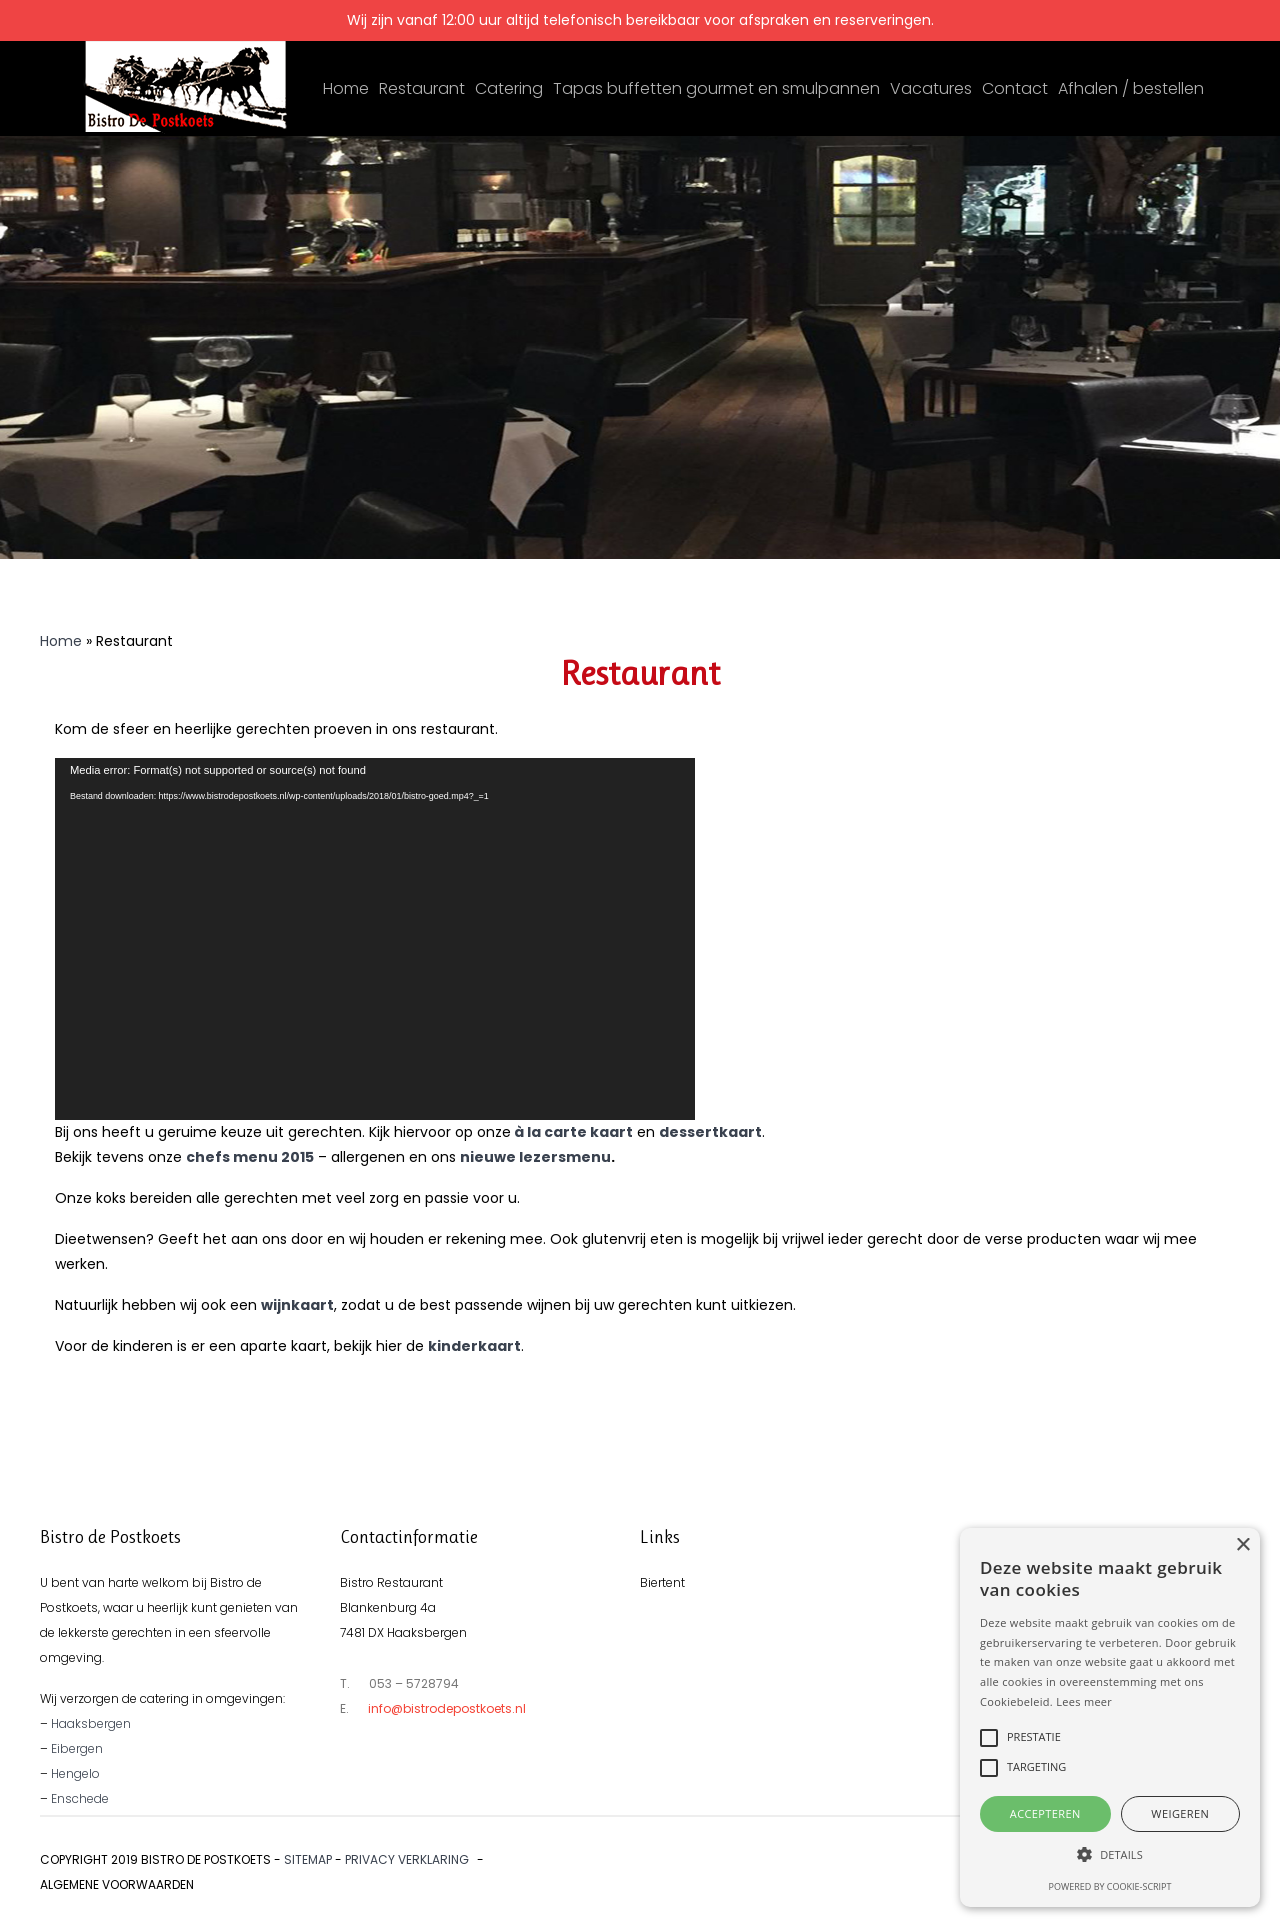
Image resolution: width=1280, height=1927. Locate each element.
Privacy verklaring (407, 1859)
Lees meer (1084, 1701)
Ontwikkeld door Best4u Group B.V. (1127, 1859)
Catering (509, 88)
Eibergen (77, 1748)
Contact (1015, 88)
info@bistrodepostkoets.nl (447, 1708)
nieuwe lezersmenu (535, 1157)
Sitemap (308, 1859)
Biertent (662, 1582)
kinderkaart (474, 1346)
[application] (375, 939)
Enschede (80, 1798)
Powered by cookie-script (1110, 1886)
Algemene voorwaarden (117, 1884)
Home (346, 88)
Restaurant (422, 88)
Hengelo (75, 1773)
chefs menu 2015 (250, 1157)
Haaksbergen (91, 1723)
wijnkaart (297, 1305)
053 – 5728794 (414, 1683)
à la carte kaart (573, 1132)
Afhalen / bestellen (1131, 88)
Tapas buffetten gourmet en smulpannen (716, 88)
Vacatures (931, 88)
